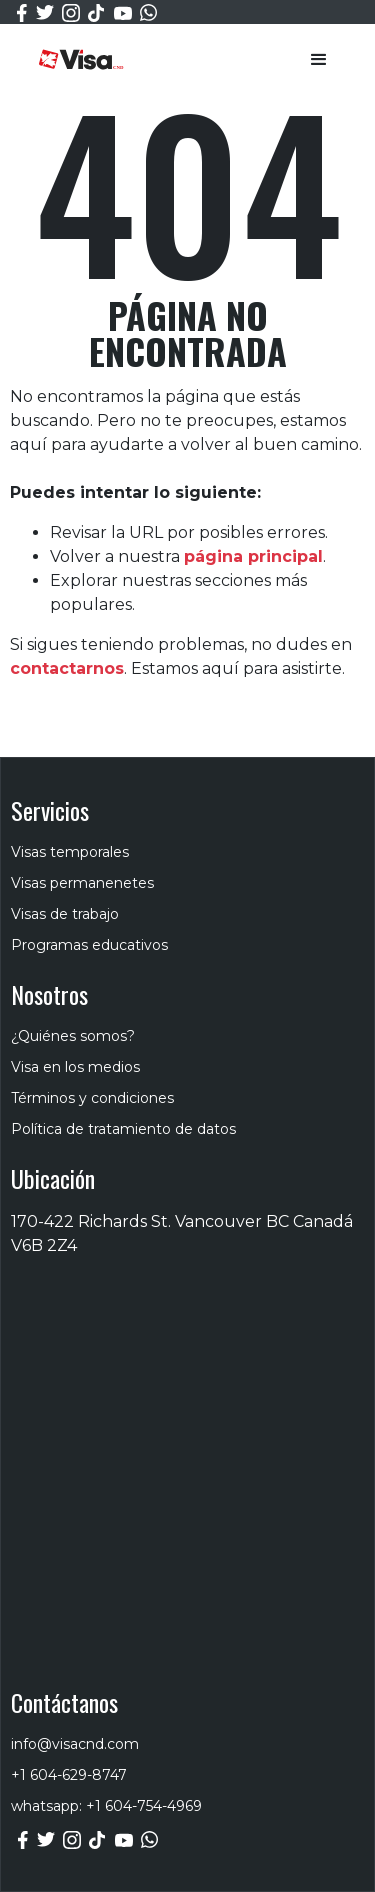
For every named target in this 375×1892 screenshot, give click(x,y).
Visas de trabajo (65, 914)
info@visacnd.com (75, 1744)
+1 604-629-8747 (69, 1775)
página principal (253, 556)
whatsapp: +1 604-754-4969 (106, 1806)
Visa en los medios (75, 1067)
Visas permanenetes (82, 883)
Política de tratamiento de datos (123, 1129)
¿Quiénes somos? (73, 1036)
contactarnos (67, 668)
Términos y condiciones (92, 1098)
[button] (319, 60)
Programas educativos (89, 945)
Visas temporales (70, 852)
